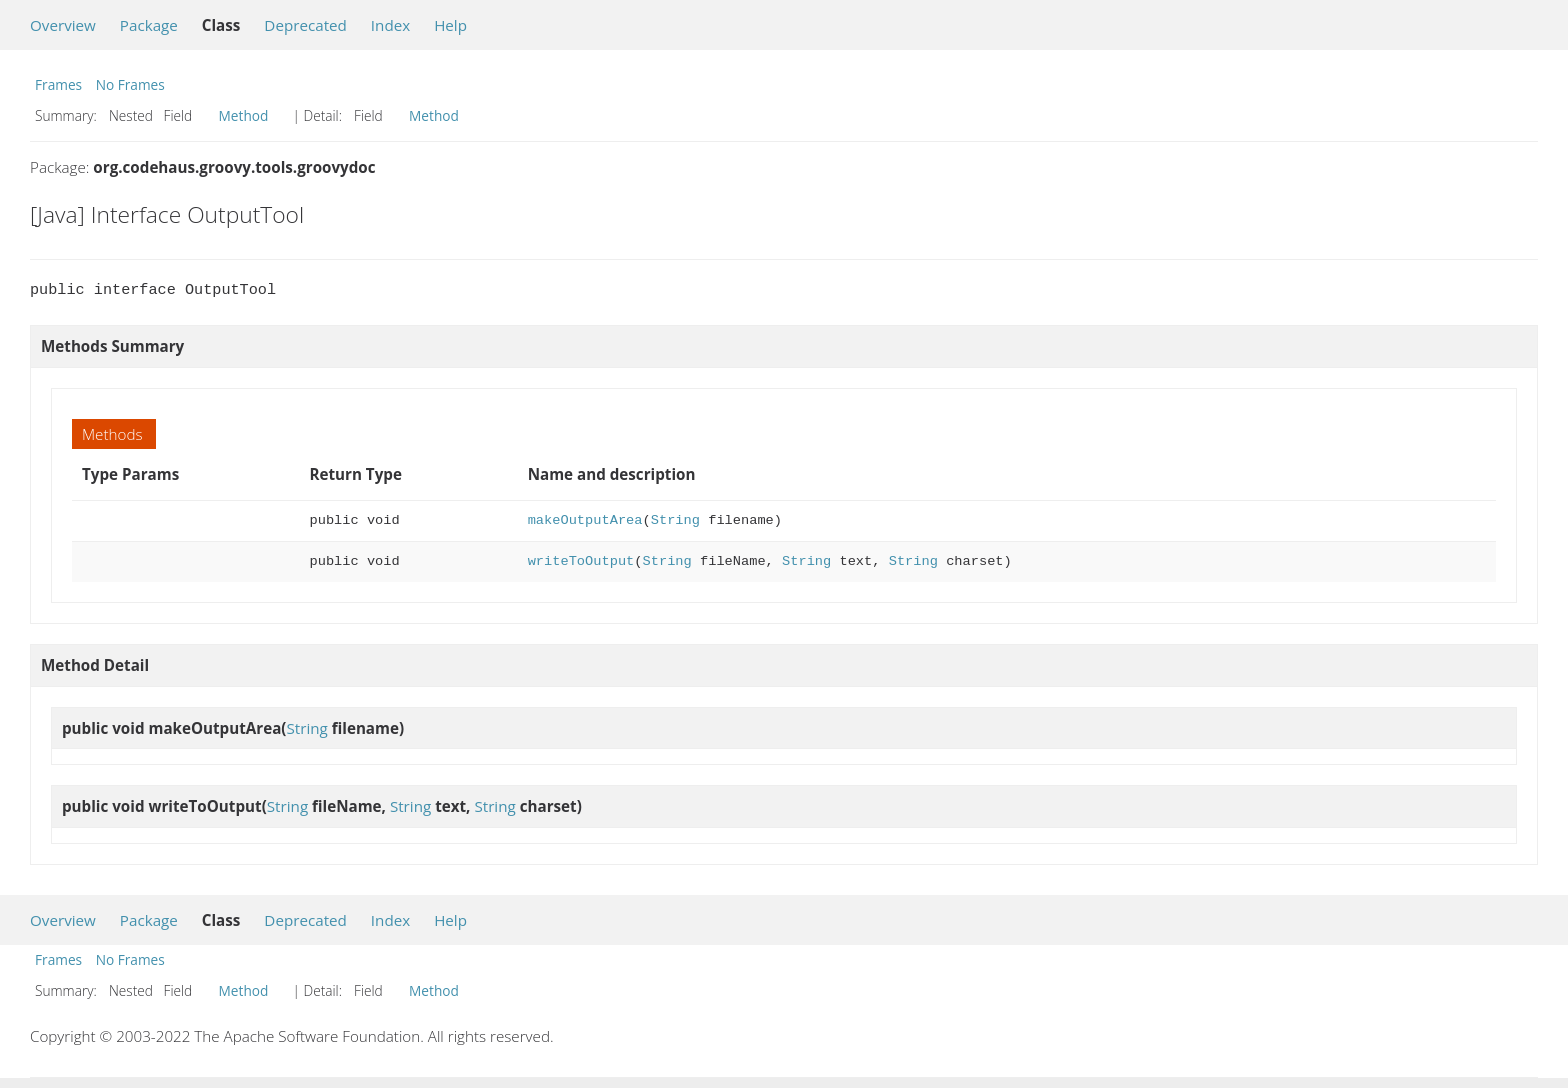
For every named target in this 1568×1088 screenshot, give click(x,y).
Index (390, 25)
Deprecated (305, 25)
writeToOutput (581, 561)
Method (244, 115)
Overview (63, 25)
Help (450, 25)
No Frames (130, 84)
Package (149, 25)
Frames (58, 84)
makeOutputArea (585, 520)
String (675, 520)
